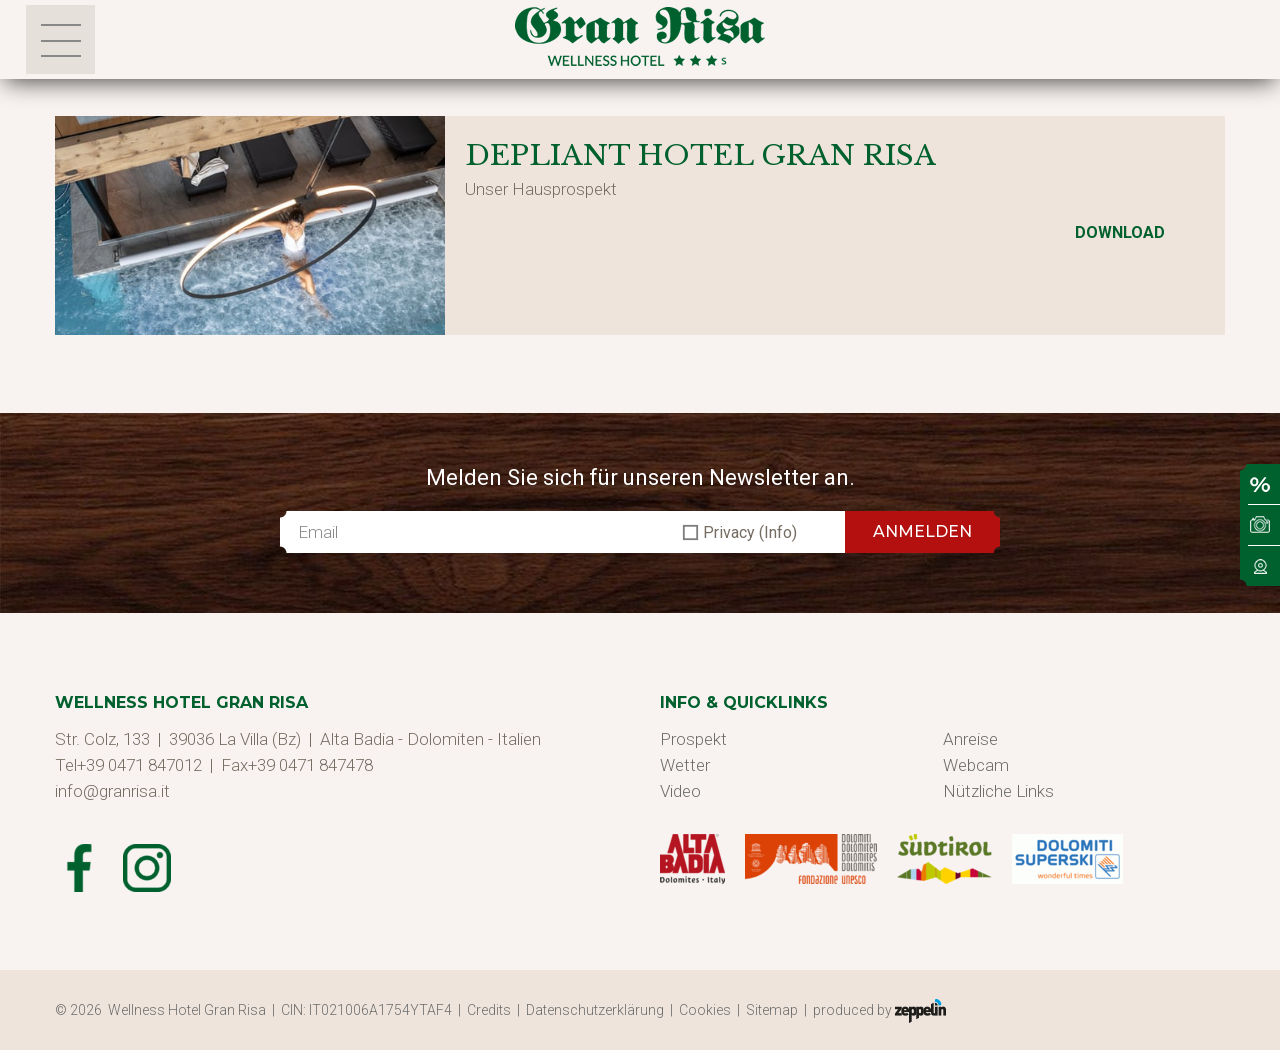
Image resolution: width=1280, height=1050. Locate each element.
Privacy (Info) (750, 532)
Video (680, 791)
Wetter (685, 765)
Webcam (976, 765)
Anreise (970, 739)
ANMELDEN (922, 531)
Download (1120, 232)
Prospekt (693, 739)
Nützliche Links (998, 791)
